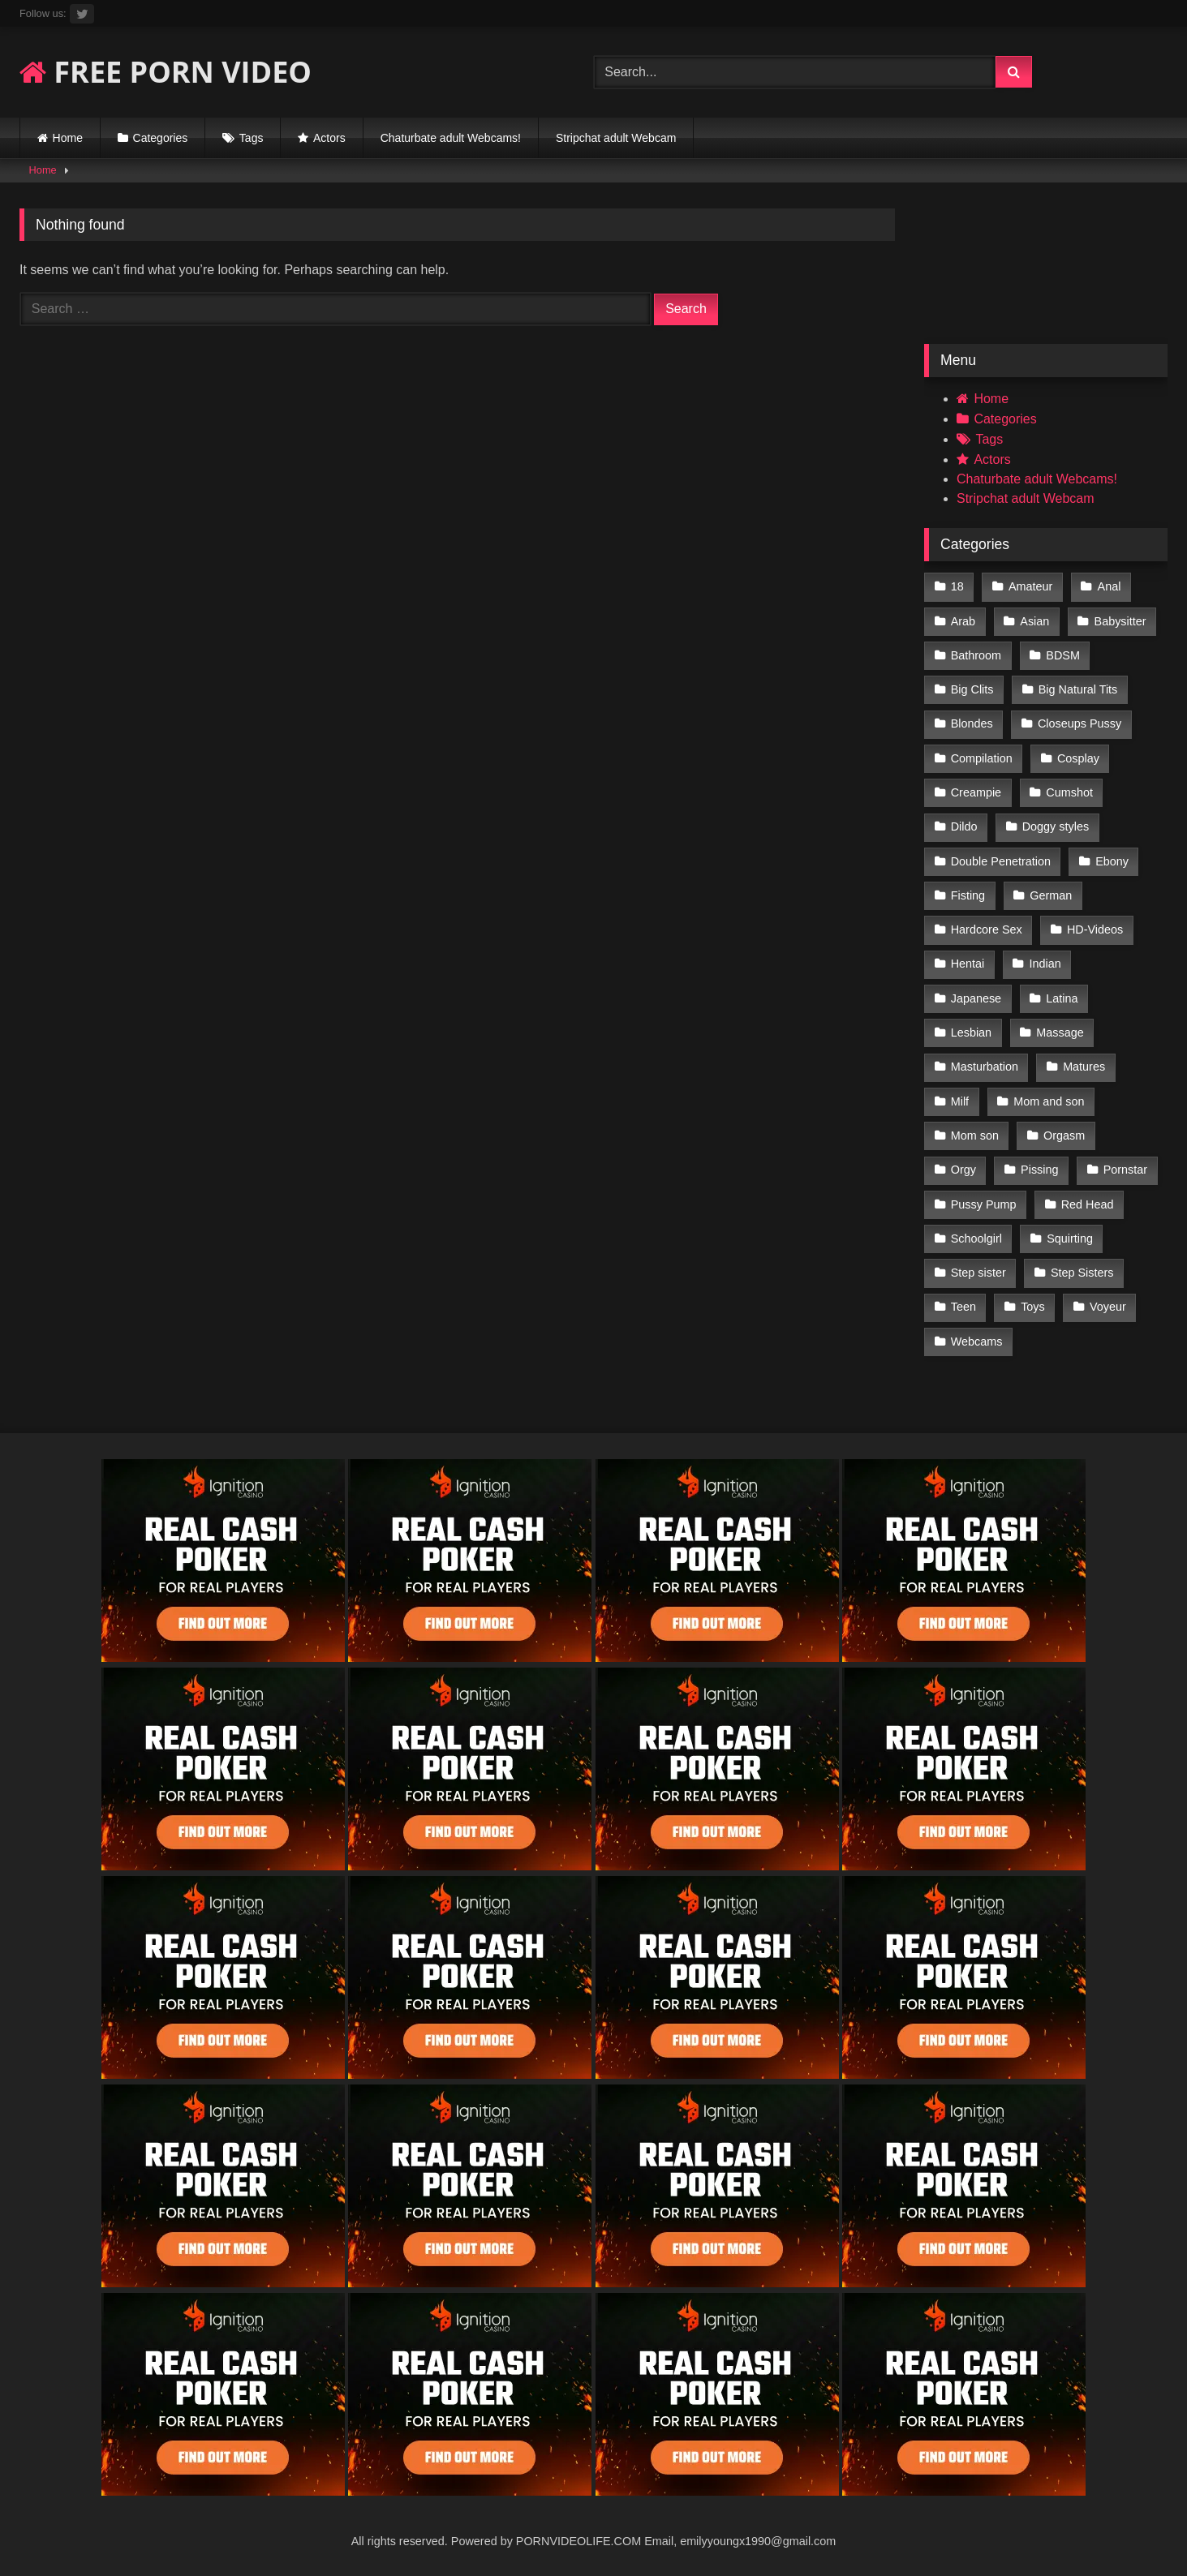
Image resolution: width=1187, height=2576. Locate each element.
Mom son (975, 1135)
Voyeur (1108, 1306)
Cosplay (1078, 758)
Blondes (972, 723)
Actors (329, 137)
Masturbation (984, 1066)
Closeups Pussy (1079, 723)
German (1051, 895)
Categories (160, 137)
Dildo (964, 826)
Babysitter (1120, 621)
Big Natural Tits (1078, 689)
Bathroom (976, 655)
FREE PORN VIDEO (165, 72)
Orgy (963, 1169)
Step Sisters (1082, 1272)
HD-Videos (1095, 929)
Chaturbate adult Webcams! (451, 137)
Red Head (1087, 1204)
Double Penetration (1001, 861)
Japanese (976, 998)
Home (68, 137)
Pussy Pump (984, 1204)
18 (957, 586)
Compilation (982, 758)
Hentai (968, 963)
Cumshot (1069, 792)
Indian (1045, 963)
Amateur (1030, 586)
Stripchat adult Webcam (616, 137)
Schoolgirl (976, 1238)
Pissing (1039, 1169)
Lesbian (971, 1032)
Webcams (977, 1341)
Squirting (1070, 1238)
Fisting (968, 895)
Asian (1034, 621)
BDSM (1063, 655)
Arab (963, 621)
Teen (963, 1306)
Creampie (976, 792)
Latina (1061, 998)
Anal (1109, 586)
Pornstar (1125, 1169)
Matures (1084, 1066)
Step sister (978, 1272)
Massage (1059, 1032)
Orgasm (1064, 1135)
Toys (1033, 1306)
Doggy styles (1055, 826)
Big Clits (972, 689)
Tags (251, 137)
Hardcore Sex (986, 929)
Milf (960, 1101)
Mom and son (1048, 1101)
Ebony (1112, 861)
